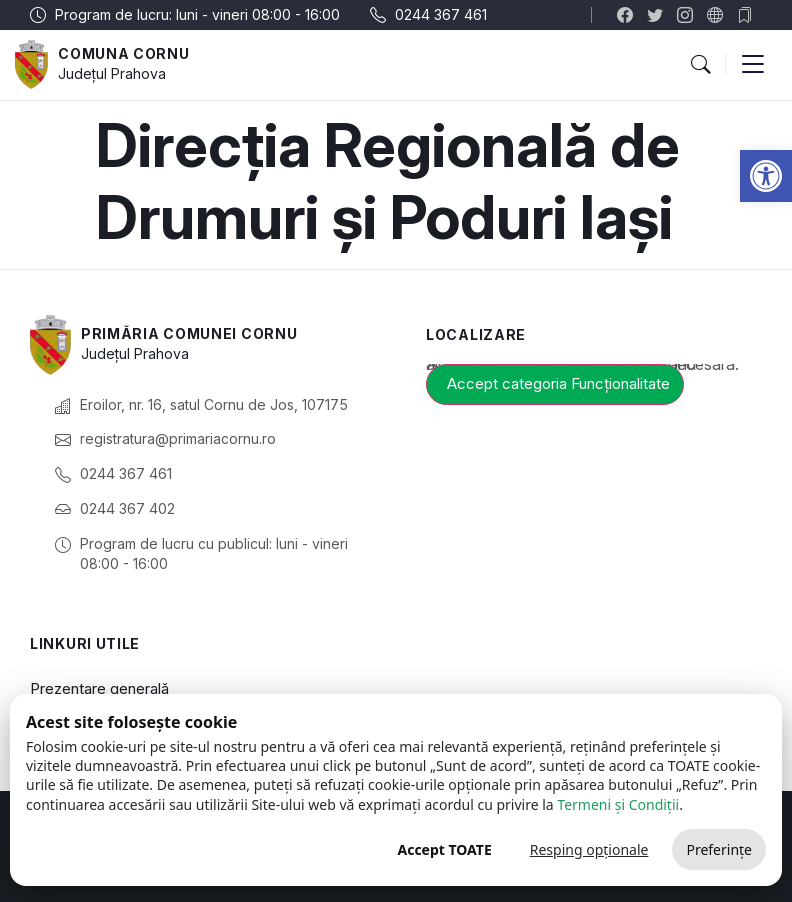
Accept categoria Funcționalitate (558, 383)
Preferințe (719, 849)
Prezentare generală (99, 688)
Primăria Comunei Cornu (189, 333)
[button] (766, 176)
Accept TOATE (444, 849)
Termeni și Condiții (618, 804)
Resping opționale (589, 849)
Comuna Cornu (123, 53)
